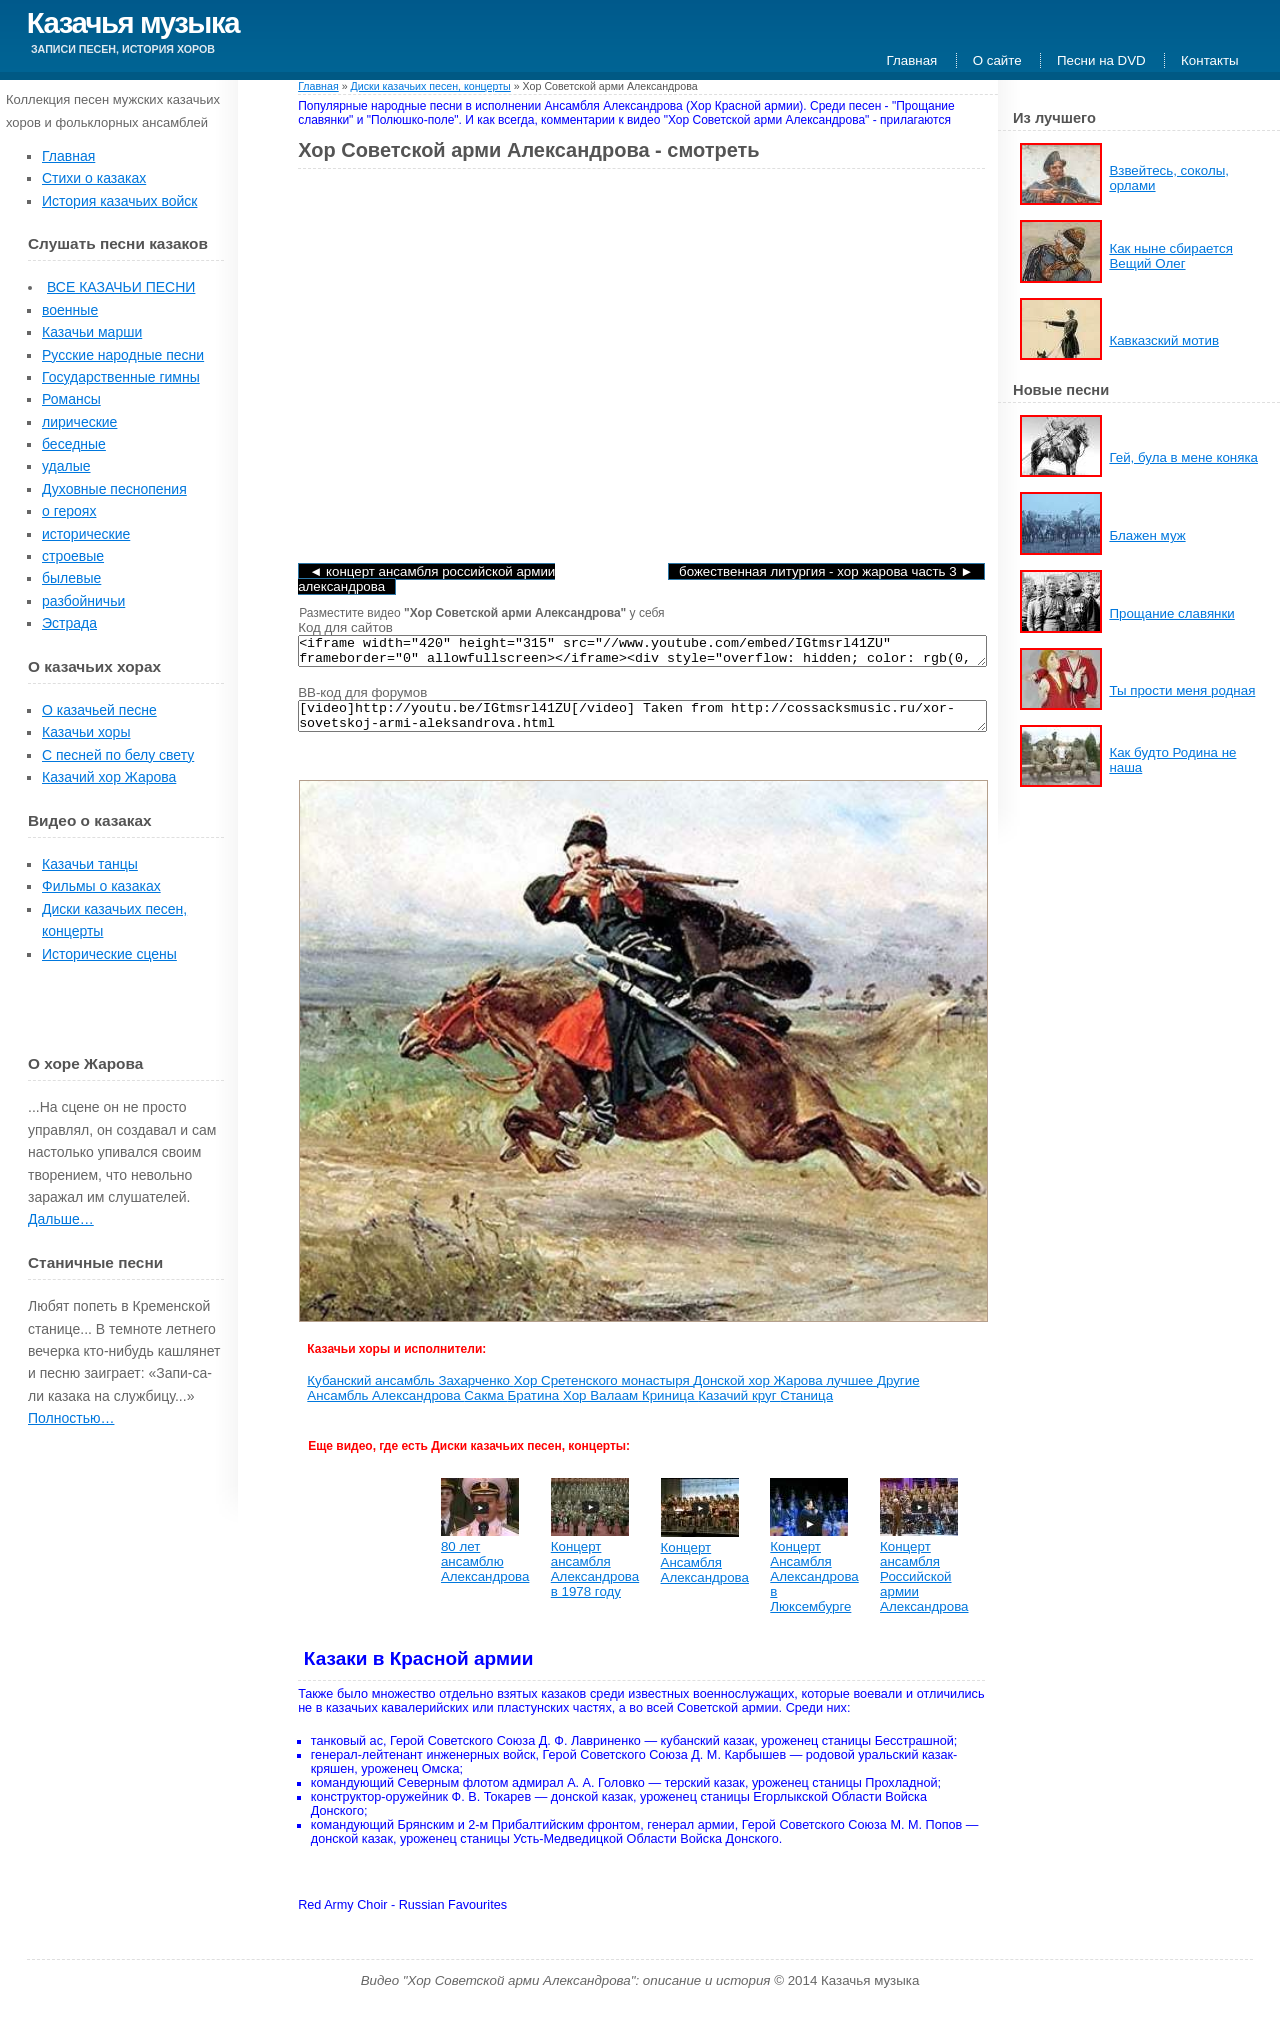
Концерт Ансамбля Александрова (705, 1574)
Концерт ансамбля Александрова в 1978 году (595, 1581)
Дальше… (61, 1219)
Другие (898, 1392)
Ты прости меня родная (1182, 690)
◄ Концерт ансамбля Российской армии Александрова (426, 579)
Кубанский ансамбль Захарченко (410, 1392)
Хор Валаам (602, 1407)
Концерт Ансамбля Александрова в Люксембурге (814, 1588)
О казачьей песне (99, 710)
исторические (86, 534)
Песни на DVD (1101, 60)
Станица (806, 1407)
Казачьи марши (92, 332)
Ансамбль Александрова (385, 1407)
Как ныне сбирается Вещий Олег (1171, 256)
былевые (71, 578)
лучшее (851, 1392)
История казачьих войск (119, 201)
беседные (74, 444)
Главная (912, 60)
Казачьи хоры (86, 732)
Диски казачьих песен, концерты (431, 86)
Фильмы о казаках (101, 886)
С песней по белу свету (118, 755)
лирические (79, 422)
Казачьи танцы (90, 864)
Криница (670, 1407)
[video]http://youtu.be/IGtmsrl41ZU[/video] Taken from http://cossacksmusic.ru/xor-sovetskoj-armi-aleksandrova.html (642, 725)
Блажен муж (1147, 535)
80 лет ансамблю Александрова (485, 1573)
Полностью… (71, 1418)
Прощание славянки (1171, 613)
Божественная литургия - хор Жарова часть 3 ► (826, 571)
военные (70, 310)
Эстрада (69, 623)
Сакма (485, 1407)
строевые (73, 556)
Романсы (71, 399)
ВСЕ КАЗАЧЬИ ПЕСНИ (121, 287)
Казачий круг (739, 1407)
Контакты (1210, 60)
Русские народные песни (123, 355)
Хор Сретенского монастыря (604, 1392)
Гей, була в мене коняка (1183, 457)
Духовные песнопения (114, 489)
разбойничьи (83, 601)
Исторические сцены (109, 954)
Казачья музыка (133, 22)
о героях (69, 511)
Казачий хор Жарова (109, 777)
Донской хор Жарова (759, 1392)
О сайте (997, 60)
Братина (535, 1407)
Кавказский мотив (1164, 340)
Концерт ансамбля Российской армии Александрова (924, 1588)
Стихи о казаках (94, 178)
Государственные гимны (121, 377)
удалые (66, 466)
